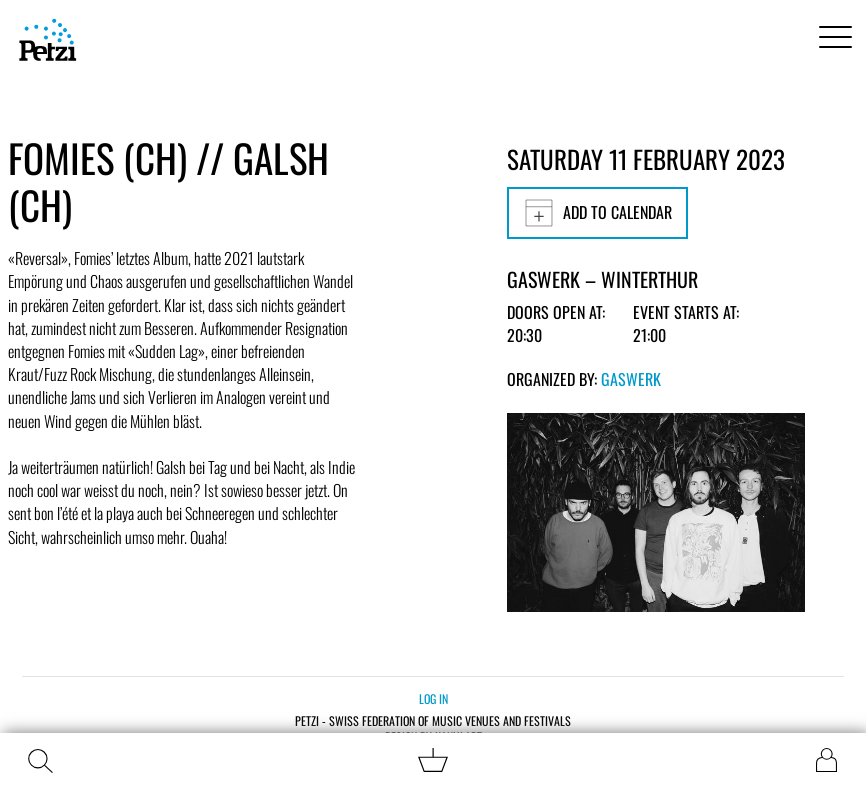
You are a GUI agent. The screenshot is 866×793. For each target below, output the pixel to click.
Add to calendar (597, 213)
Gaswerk (631, 379)
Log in (433, 698)
